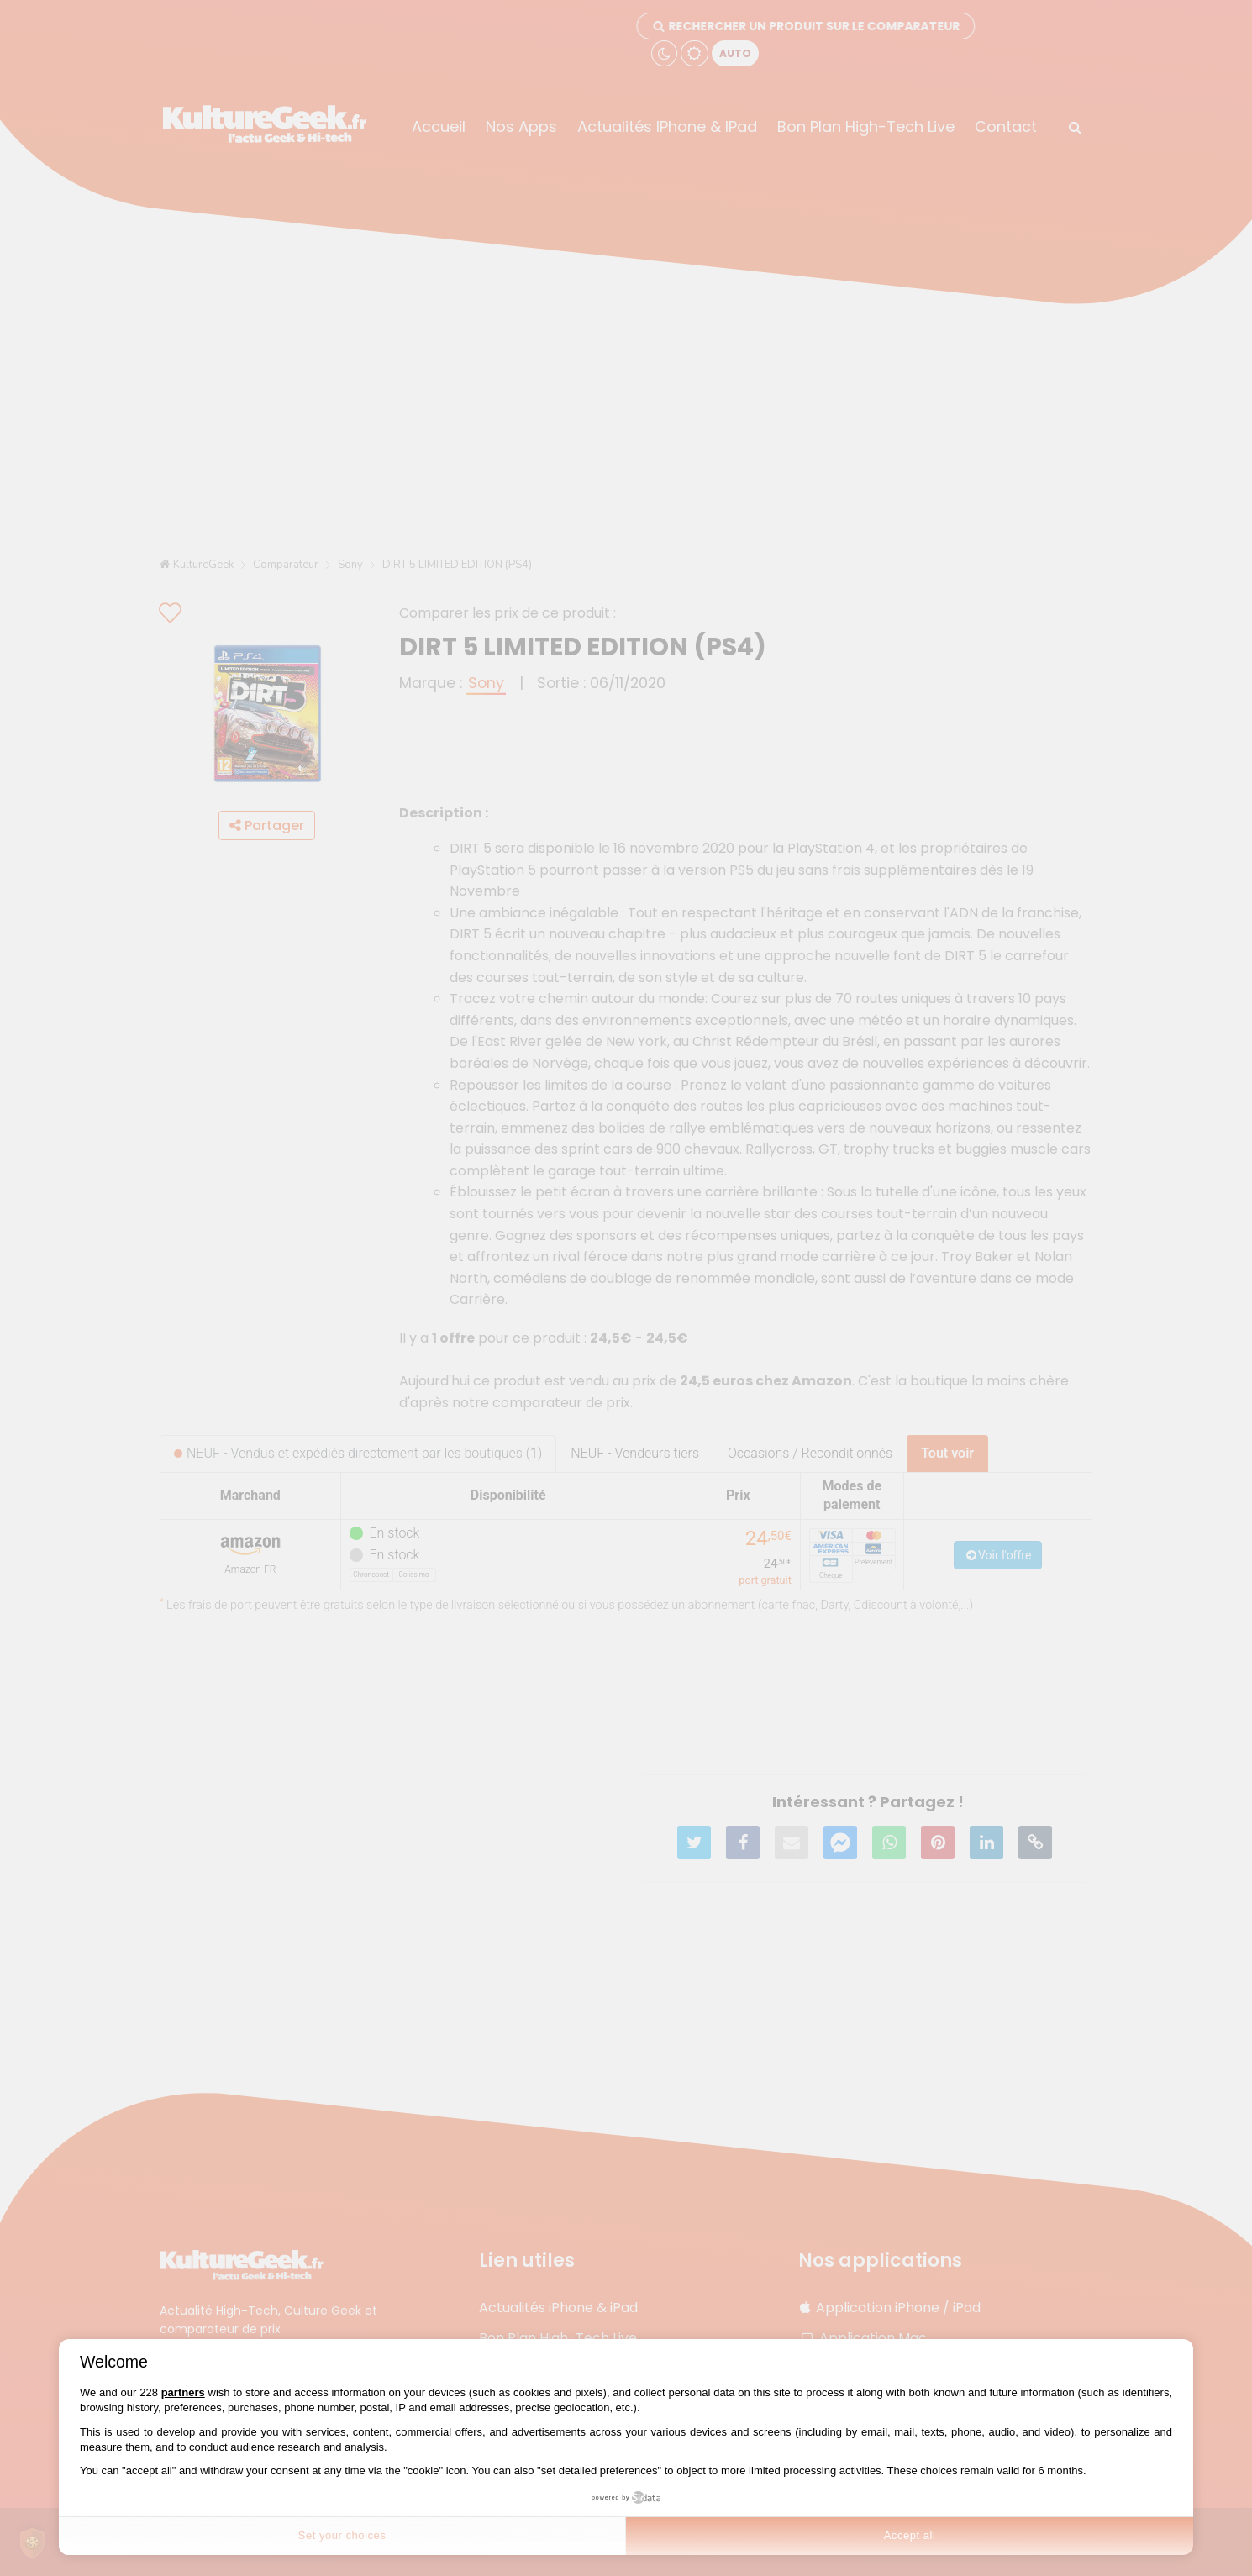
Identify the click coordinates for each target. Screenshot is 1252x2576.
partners (183, 2392)
